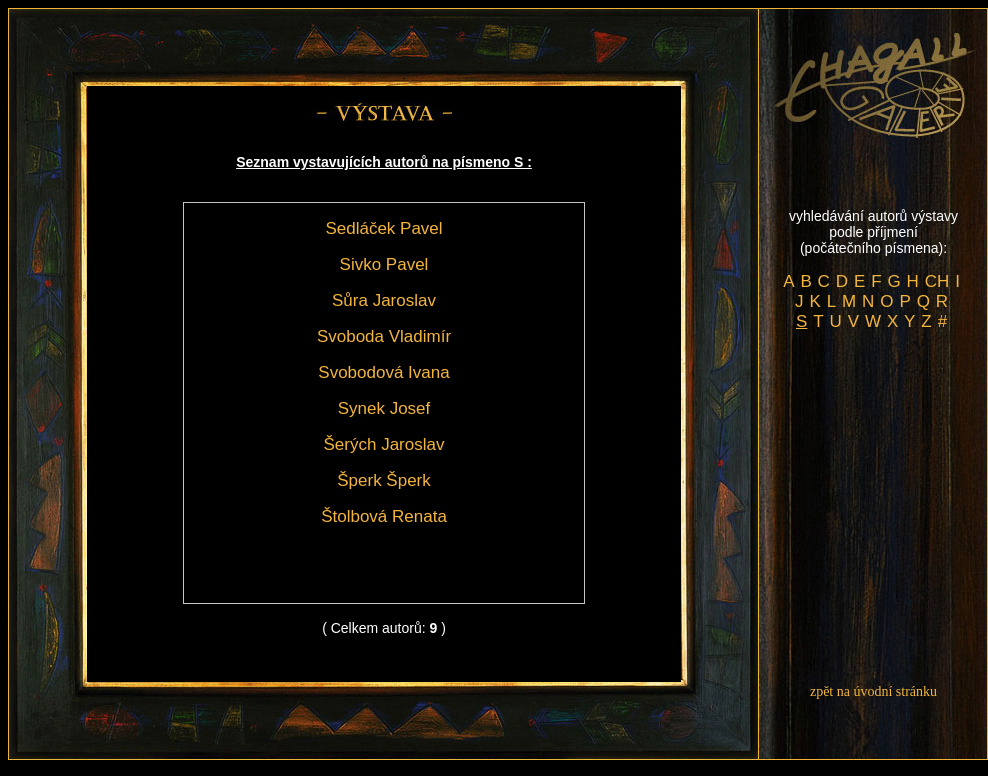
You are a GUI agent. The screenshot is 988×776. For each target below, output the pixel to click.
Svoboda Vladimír (384, 336)
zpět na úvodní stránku (873, 691)
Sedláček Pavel (383, 228)
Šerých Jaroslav (384, 444)
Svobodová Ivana (383, 372)
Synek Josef (384, 408)
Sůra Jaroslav (384, 300)
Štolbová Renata (384, 516)
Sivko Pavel (384, 264)
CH (937, 281)
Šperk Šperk (384, 480)
